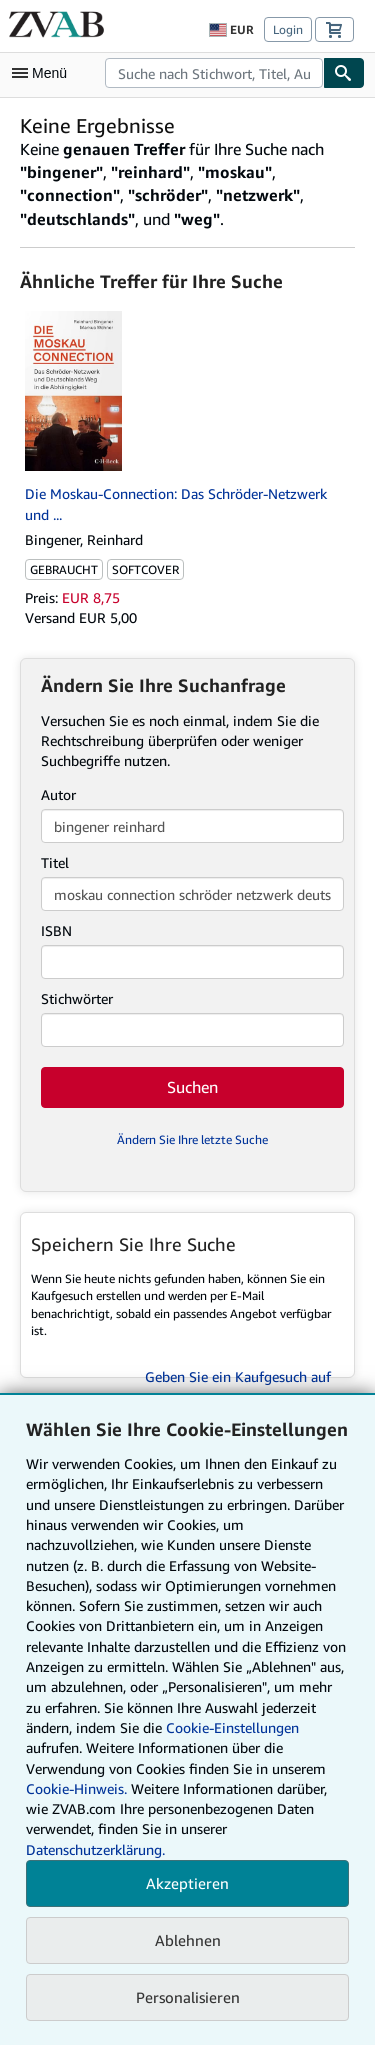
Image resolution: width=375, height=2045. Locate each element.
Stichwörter (77, 998)
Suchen (192, 1087)
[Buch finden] (344, 73)
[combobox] (214, 73)
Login (288, 29)
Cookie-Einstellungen (232, 1727)
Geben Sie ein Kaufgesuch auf (238, 1376)
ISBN (56, 930)
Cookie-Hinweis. (76, 1788)
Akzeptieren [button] (187, 1883)
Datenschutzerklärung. (95, 1849)
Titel (55, 862)
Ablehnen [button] (188, 1940)
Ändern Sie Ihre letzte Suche (192, 1139)
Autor (58, 794)
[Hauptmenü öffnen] (44, 73)
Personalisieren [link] (188, 1997)
